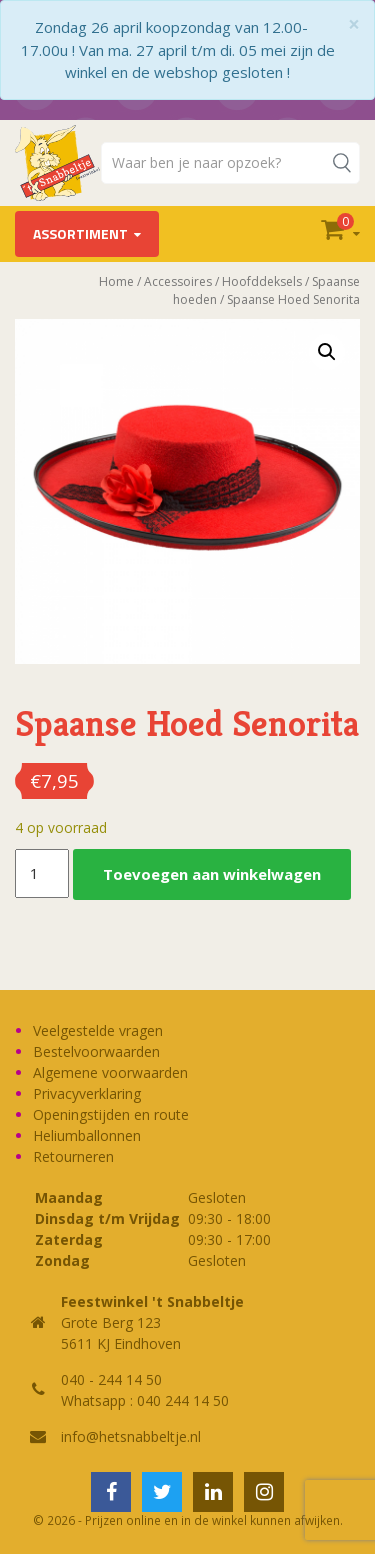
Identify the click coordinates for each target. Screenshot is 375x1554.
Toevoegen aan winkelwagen (212, 874)
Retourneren (73, 1156)
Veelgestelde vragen (98, 1030)
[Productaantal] (42, 874)
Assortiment (80, 233)
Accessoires (178, 281)
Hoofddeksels (262, 281)
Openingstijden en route (111, 1114)
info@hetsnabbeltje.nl (131, 1436)
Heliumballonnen (87, 1135)
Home (116, 281)
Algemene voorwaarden (110, 1072)
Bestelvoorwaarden (96, 1051)
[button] (327, 352)
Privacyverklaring (87, 1093)
